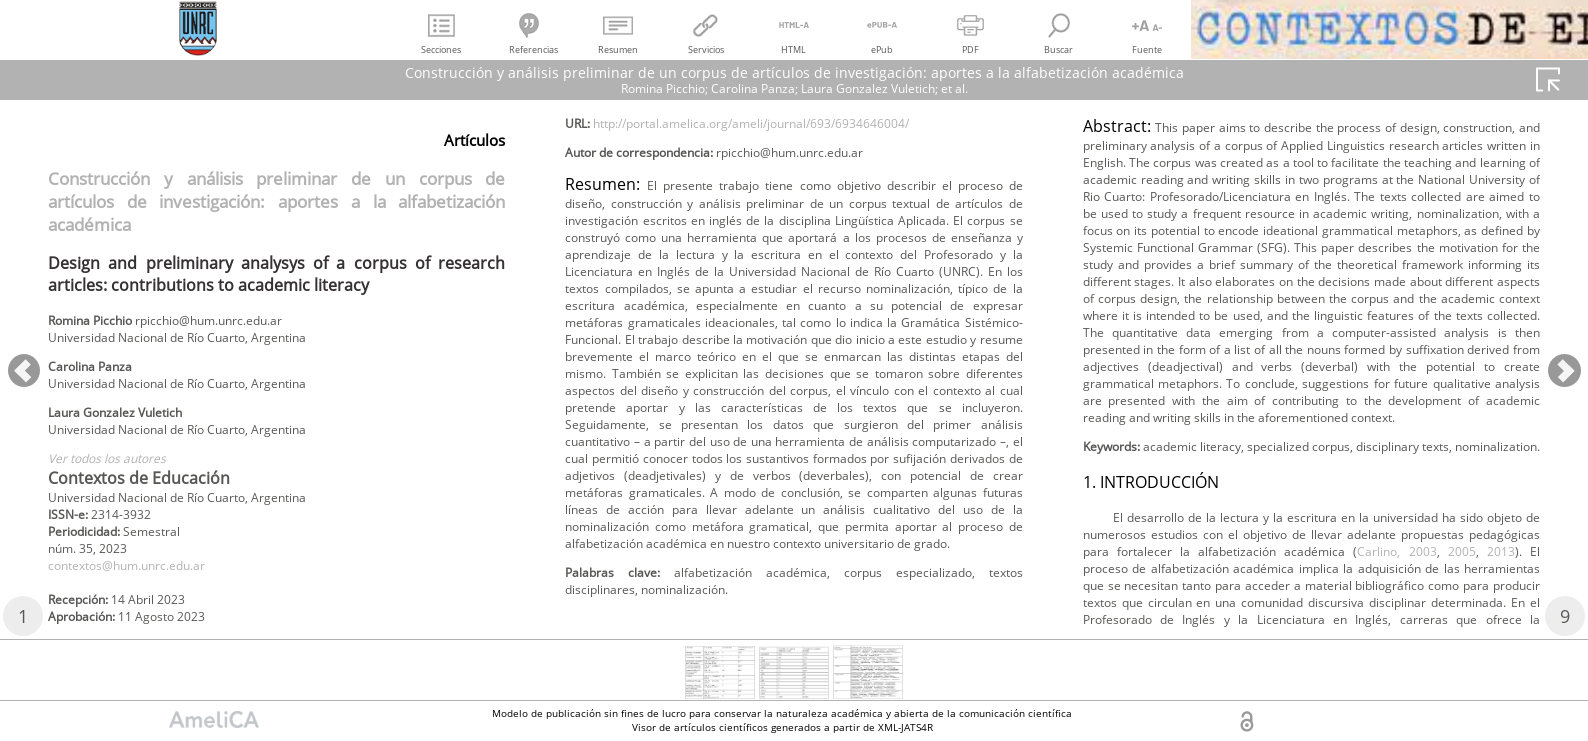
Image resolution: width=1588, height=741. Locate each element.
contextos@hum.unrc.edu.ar (143, 594)
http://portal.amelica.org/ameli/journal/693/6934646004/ (788, 176)
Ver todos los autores (118, 477)
